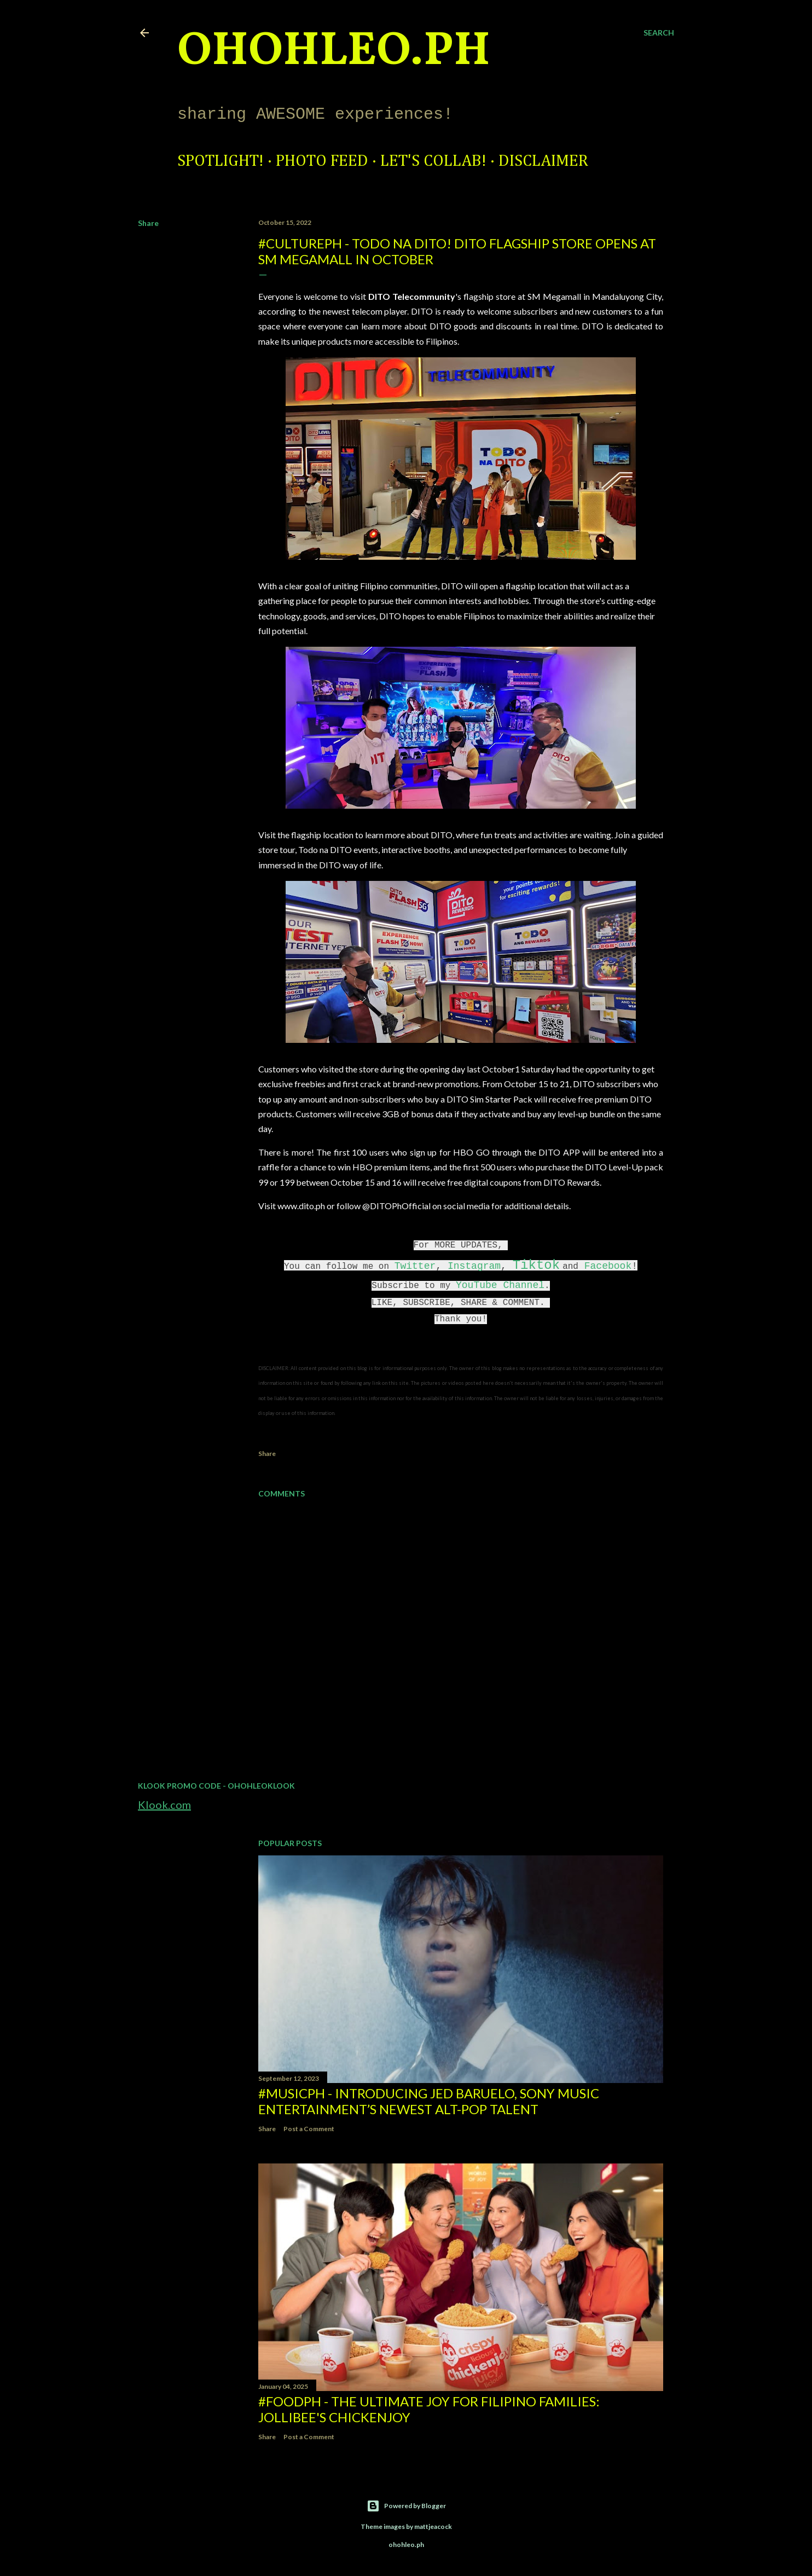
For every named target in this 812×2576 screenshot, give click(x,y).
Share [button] (148, 223)
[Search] (658, 33)
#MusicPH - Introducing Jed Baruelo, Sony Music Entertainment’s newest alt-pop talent (428, 2101)
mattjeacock (433, 2526)
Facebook (607, 1266)
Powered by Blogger (406, 2506)
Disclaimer (543, 161)
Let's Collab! (433, 161)
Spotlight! (220, 161)
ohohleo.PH (333, 52)
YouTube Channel (500, 1285)
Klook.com (164, 1804)
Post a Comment (308, 2129)
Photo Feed (322, 161)
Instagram (474, 1266)
